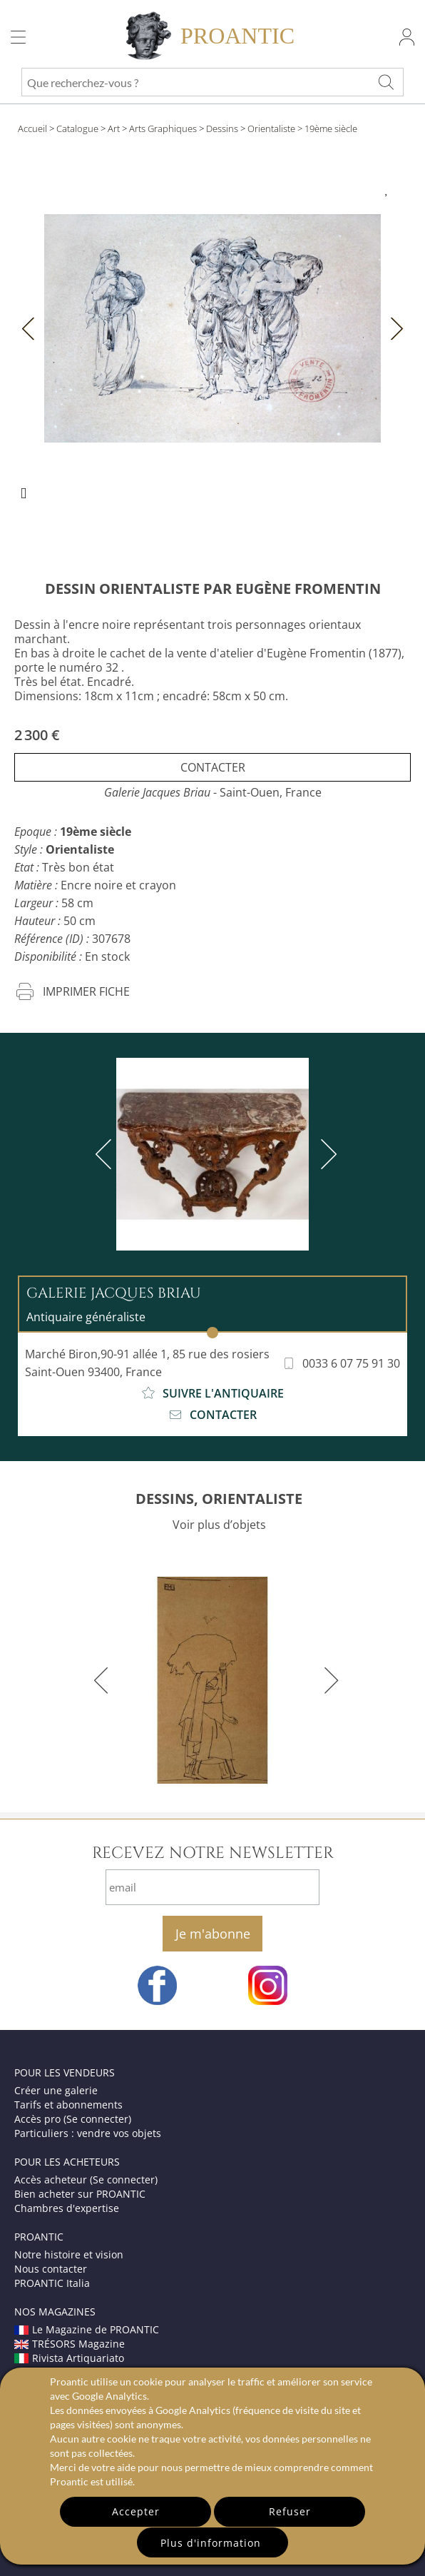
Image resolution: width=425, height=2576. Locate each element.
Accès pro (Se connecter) (72, 2119)
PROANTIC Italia (52, 2283)
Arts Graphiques (163, 128)
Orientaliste (271, 128)
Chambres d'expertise (66, 2208)
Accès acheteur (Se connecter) (86, 2179)
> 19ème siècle (327, 128)
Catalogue (77, 128)
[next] (326, 1154)
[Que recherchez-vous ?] (385, 82)
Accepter (136, 2511)
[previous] (106, 1154)
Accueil (32, 128)
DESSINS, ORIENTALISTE (218, 1498)
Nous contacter (50, 2269)
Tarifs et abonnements (68, 2104)
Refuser (290, 2511)
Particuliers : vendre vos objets (87, 2133)
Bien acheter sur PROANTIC (79, 2194)
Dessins (222, 128)
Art (114, 128)
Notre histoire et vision (68, 2254)
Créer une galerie (56, 2090)
